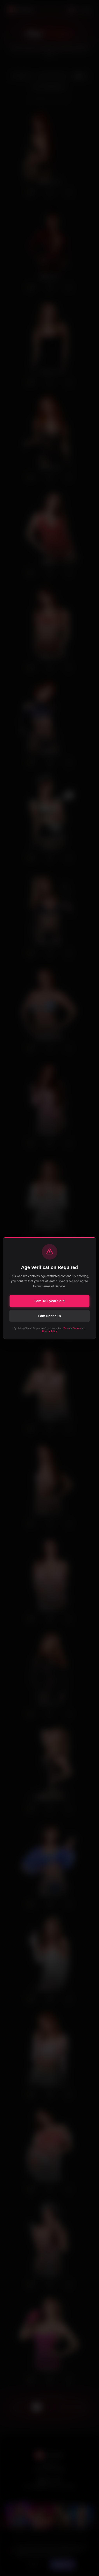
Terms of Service (72, 1328)
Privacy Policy (49, 1331)
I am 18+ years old (49, 1301)
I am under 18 (49, 1316)
